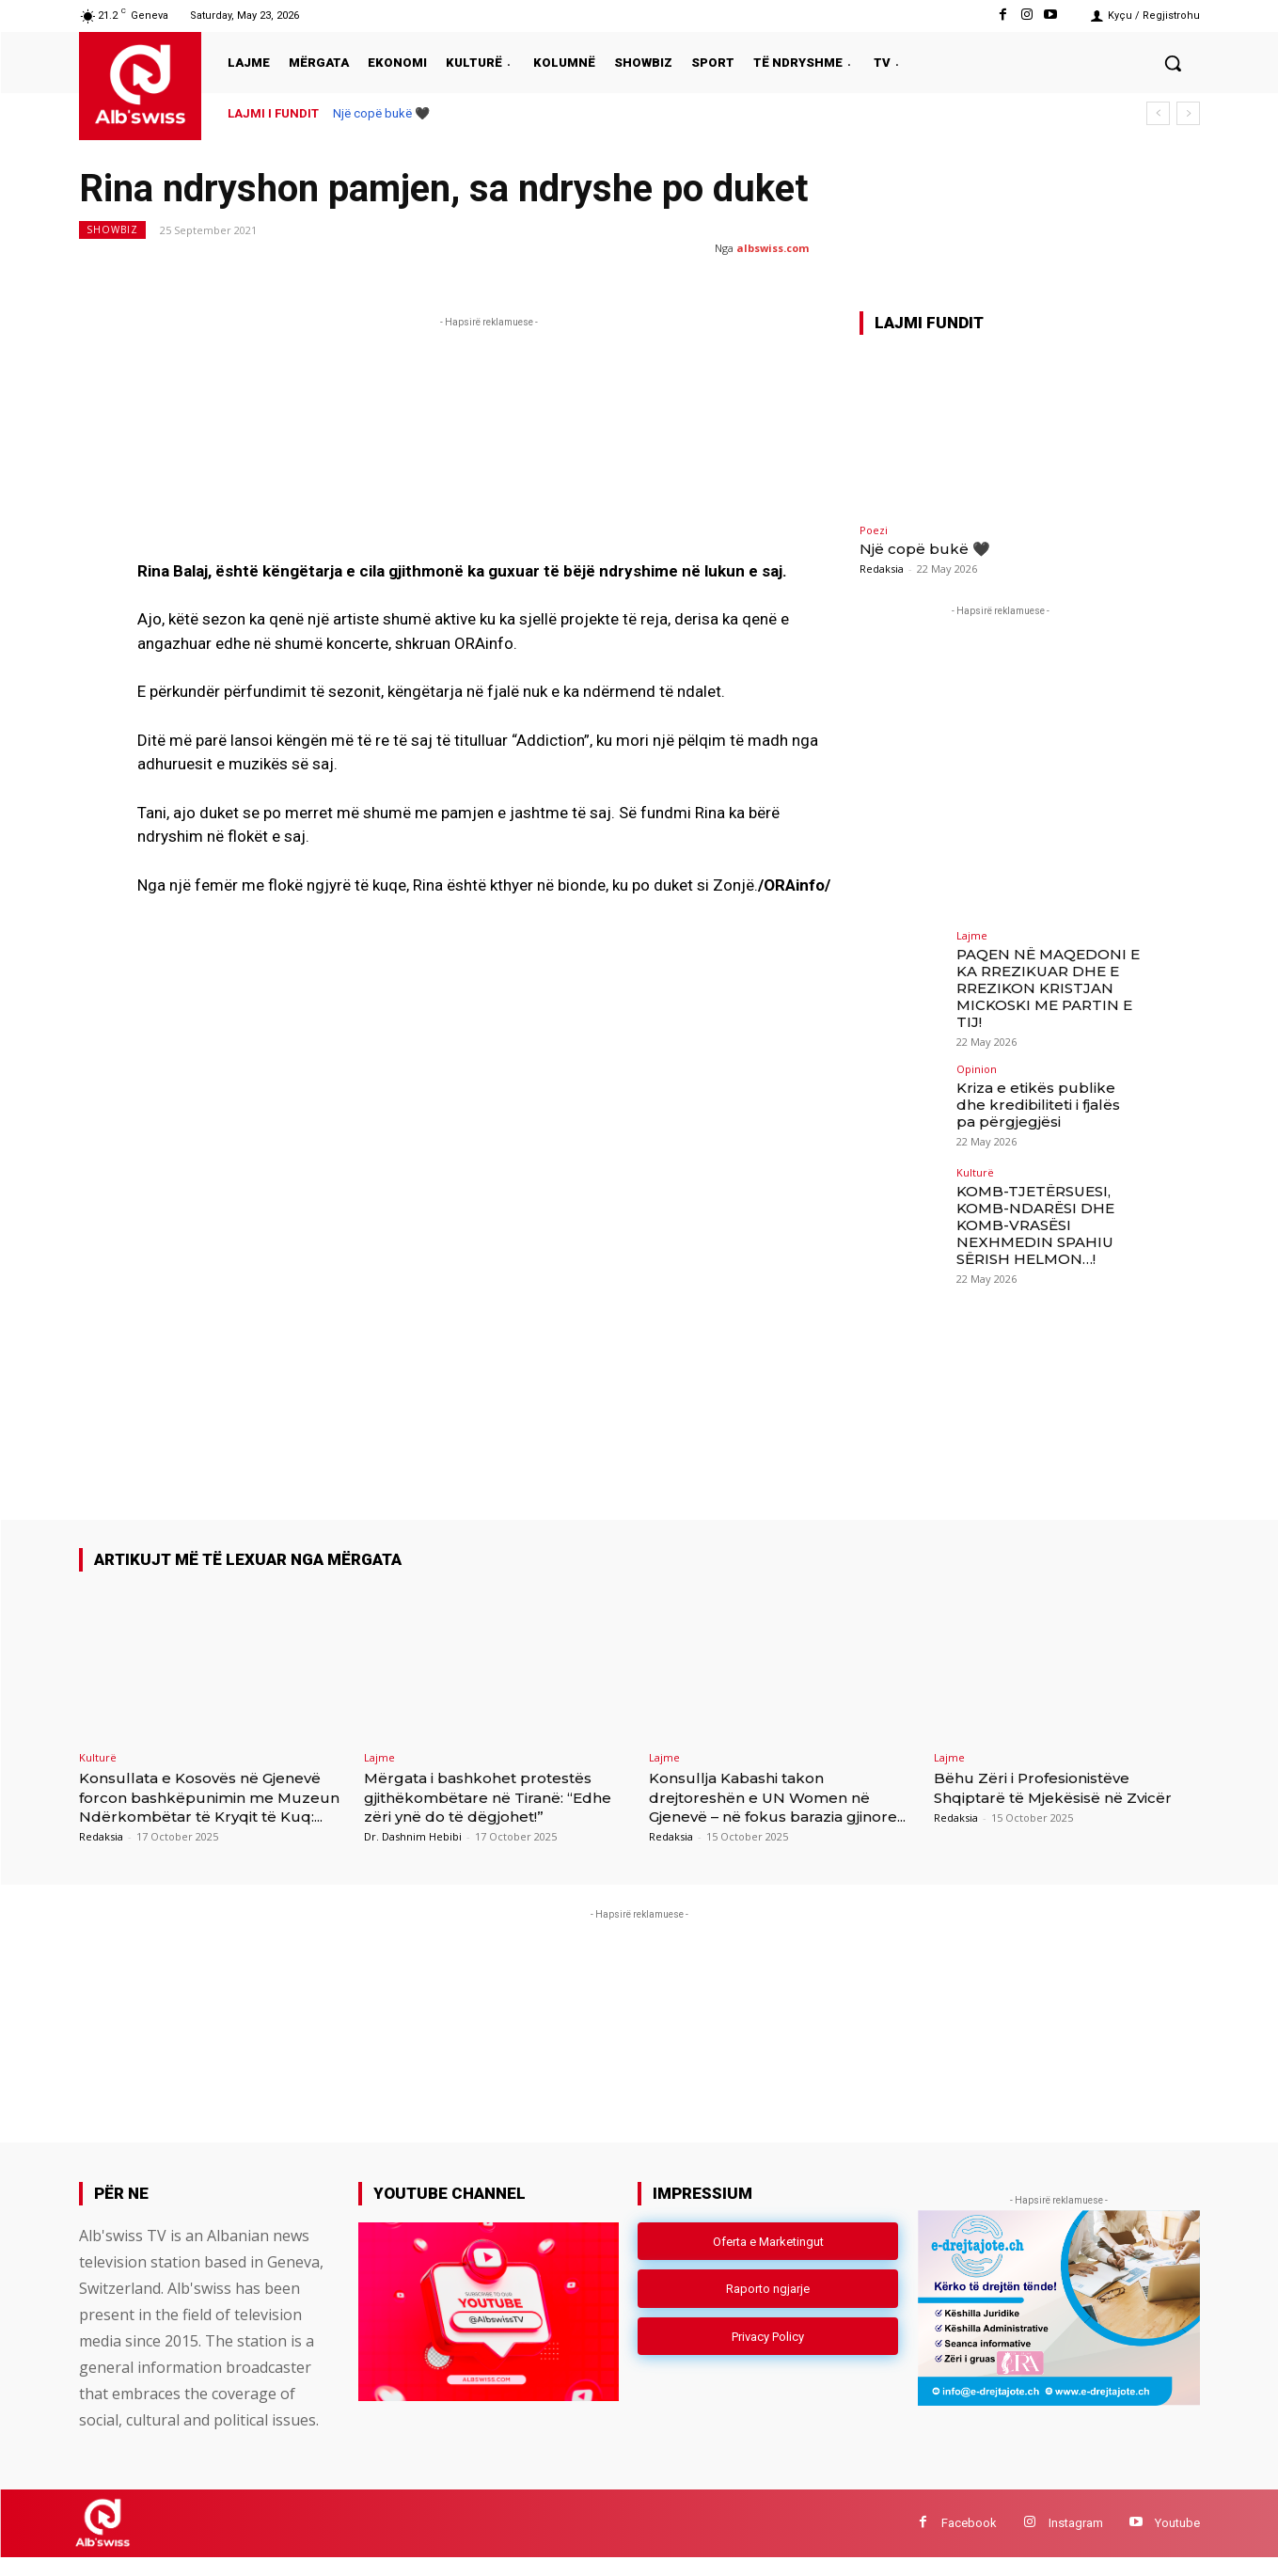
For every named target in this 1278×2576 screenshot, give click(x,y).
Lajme (971, 935)
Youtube (1177, 2542)
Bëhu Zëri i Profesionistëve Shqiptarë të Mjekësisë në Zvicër (1046, 1796)
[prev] (1158, 113)
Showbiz (112, 230)
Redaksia (882, 568)
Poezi (874, 530)
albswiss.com (772, 248)
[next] (1188, 113)
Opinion (976, 1063)
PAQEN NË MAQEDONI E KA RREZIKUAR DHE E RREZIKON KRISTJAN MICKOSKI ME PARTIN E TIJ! (1043, 985)
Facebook (969, 2542)
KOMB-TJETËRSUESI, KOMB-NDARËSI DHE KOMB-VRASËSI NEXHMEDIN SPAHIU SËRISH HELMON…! (1031, 1216)
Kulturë (975, 1167)
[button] (1172, 63)
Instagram (1076, 2542)
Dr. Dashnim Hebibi (413, 1836)
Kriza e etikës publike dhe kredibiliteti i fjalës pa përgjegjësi (1045, 1097)
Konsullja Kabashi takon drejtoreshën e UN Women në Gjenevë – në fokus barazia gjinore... (775, 1806)
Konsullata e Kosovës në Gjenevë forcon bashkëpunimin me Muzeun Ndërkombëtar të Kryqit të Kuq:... (209, 1806)
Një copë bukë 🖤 (381, 113)
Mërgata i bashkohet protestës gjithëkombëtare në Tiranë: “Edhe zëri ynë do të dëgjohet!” (493, 1796)
